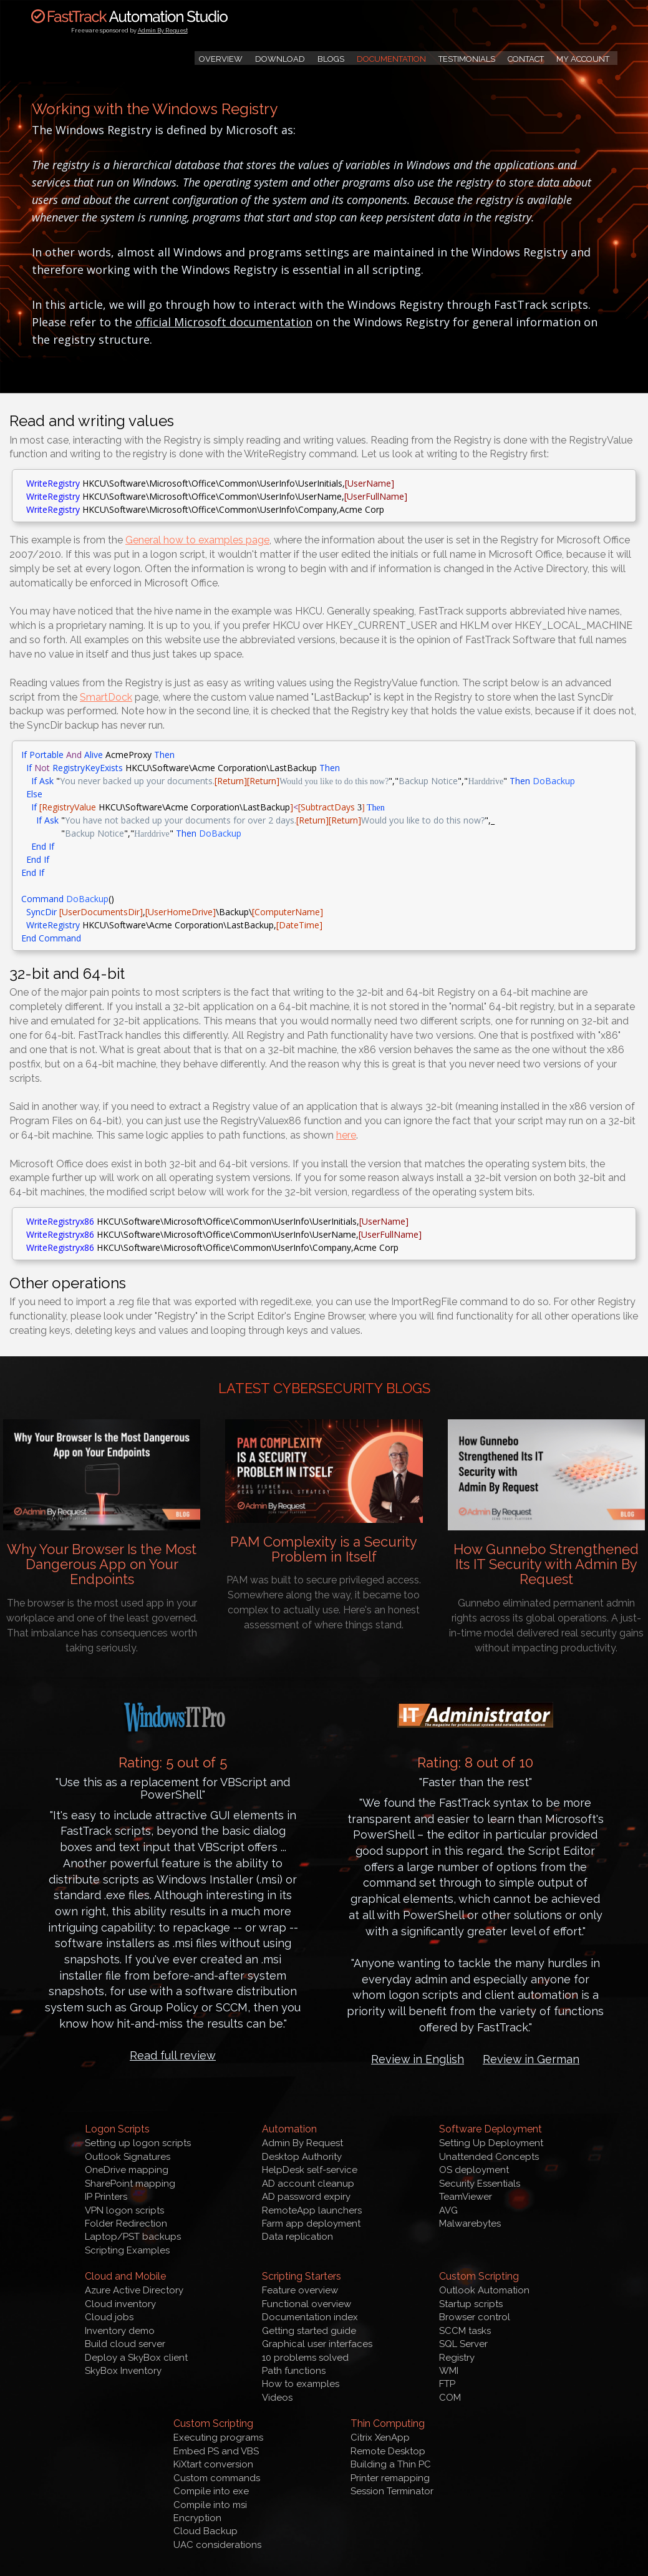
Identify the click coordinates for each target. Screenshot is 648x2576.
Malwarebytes (470, 2223)
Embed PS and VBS (216, 2451)
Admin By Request (163, 30)
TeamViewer (465, 2196)
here (346, 1135)
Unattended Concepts (489, 2156)
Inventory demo (120, 2330)
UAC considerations (217, 2544)
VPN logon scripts (124, 2210)
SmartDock (106, 697)
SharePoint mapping (130, 2183)
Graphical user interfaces (317, 2344)
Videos (277, 2397)
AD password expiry (306, 2196)
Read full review (173, 2055)
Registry (457, 2357)
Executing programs (218, 2437)
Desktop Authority (302, 2156)
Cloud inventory (120, 2304)
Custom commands (216, 2478)
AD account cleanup (308, 2183)
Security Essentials (479, 2183)
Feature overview (300, 2290)
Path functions (294, 2370)
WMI (448, 2370)
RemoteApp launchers (312, 2210)
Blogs (330, 59)
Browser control (474, 2317)
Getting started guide (309, 2330)
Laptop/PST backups (133, 2236)
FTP (447, 2383)
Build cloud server (125, 2344)
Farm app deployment (311, 2223)
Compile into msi (210, 2504)
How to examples (300, 2383)
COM (450, 2397)
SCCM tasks (465, 2330)
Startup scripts (471, 2304)
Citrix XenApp (380, 2437)
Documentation (391, 59)
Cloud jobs (109, 2317)
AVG (448, 2210)
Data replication (297, 2236)
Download (280, 59)
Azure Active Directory (134, 2290)
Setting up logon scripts (138, 2143)
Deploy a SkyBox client (136, 2357)
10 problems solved (305, 2357)
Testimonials (466, 59)
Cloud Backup (205, 2531)
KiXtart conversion (213, 2464)
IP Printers (106, 2196)
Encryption (197, 2518)
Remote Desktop (388, 2451)
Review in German (531, 2059)
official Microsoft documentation (223, 321)
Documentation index (310, 2317)
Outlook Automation (484, 2290)
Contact (526, 59)
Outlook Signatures (127, 2156)
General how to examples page (197, 540)
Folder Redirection (126, 2223)
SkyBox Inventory (123, 2370)
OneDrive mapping (126, 2169)
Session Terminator (392, 2491)
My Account (582, 59)
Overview (221, 59)
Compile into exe (211, 2491)
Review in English (417, 2059)
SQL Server (463, 2344)
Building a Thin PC (391, 2464)
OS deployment (474, 2169)
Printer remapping (390, 2478)
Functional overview (306, 2304)
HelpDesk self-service (309, 2169)
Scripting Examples (127, 2250)
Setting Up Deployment (491, 2143)
